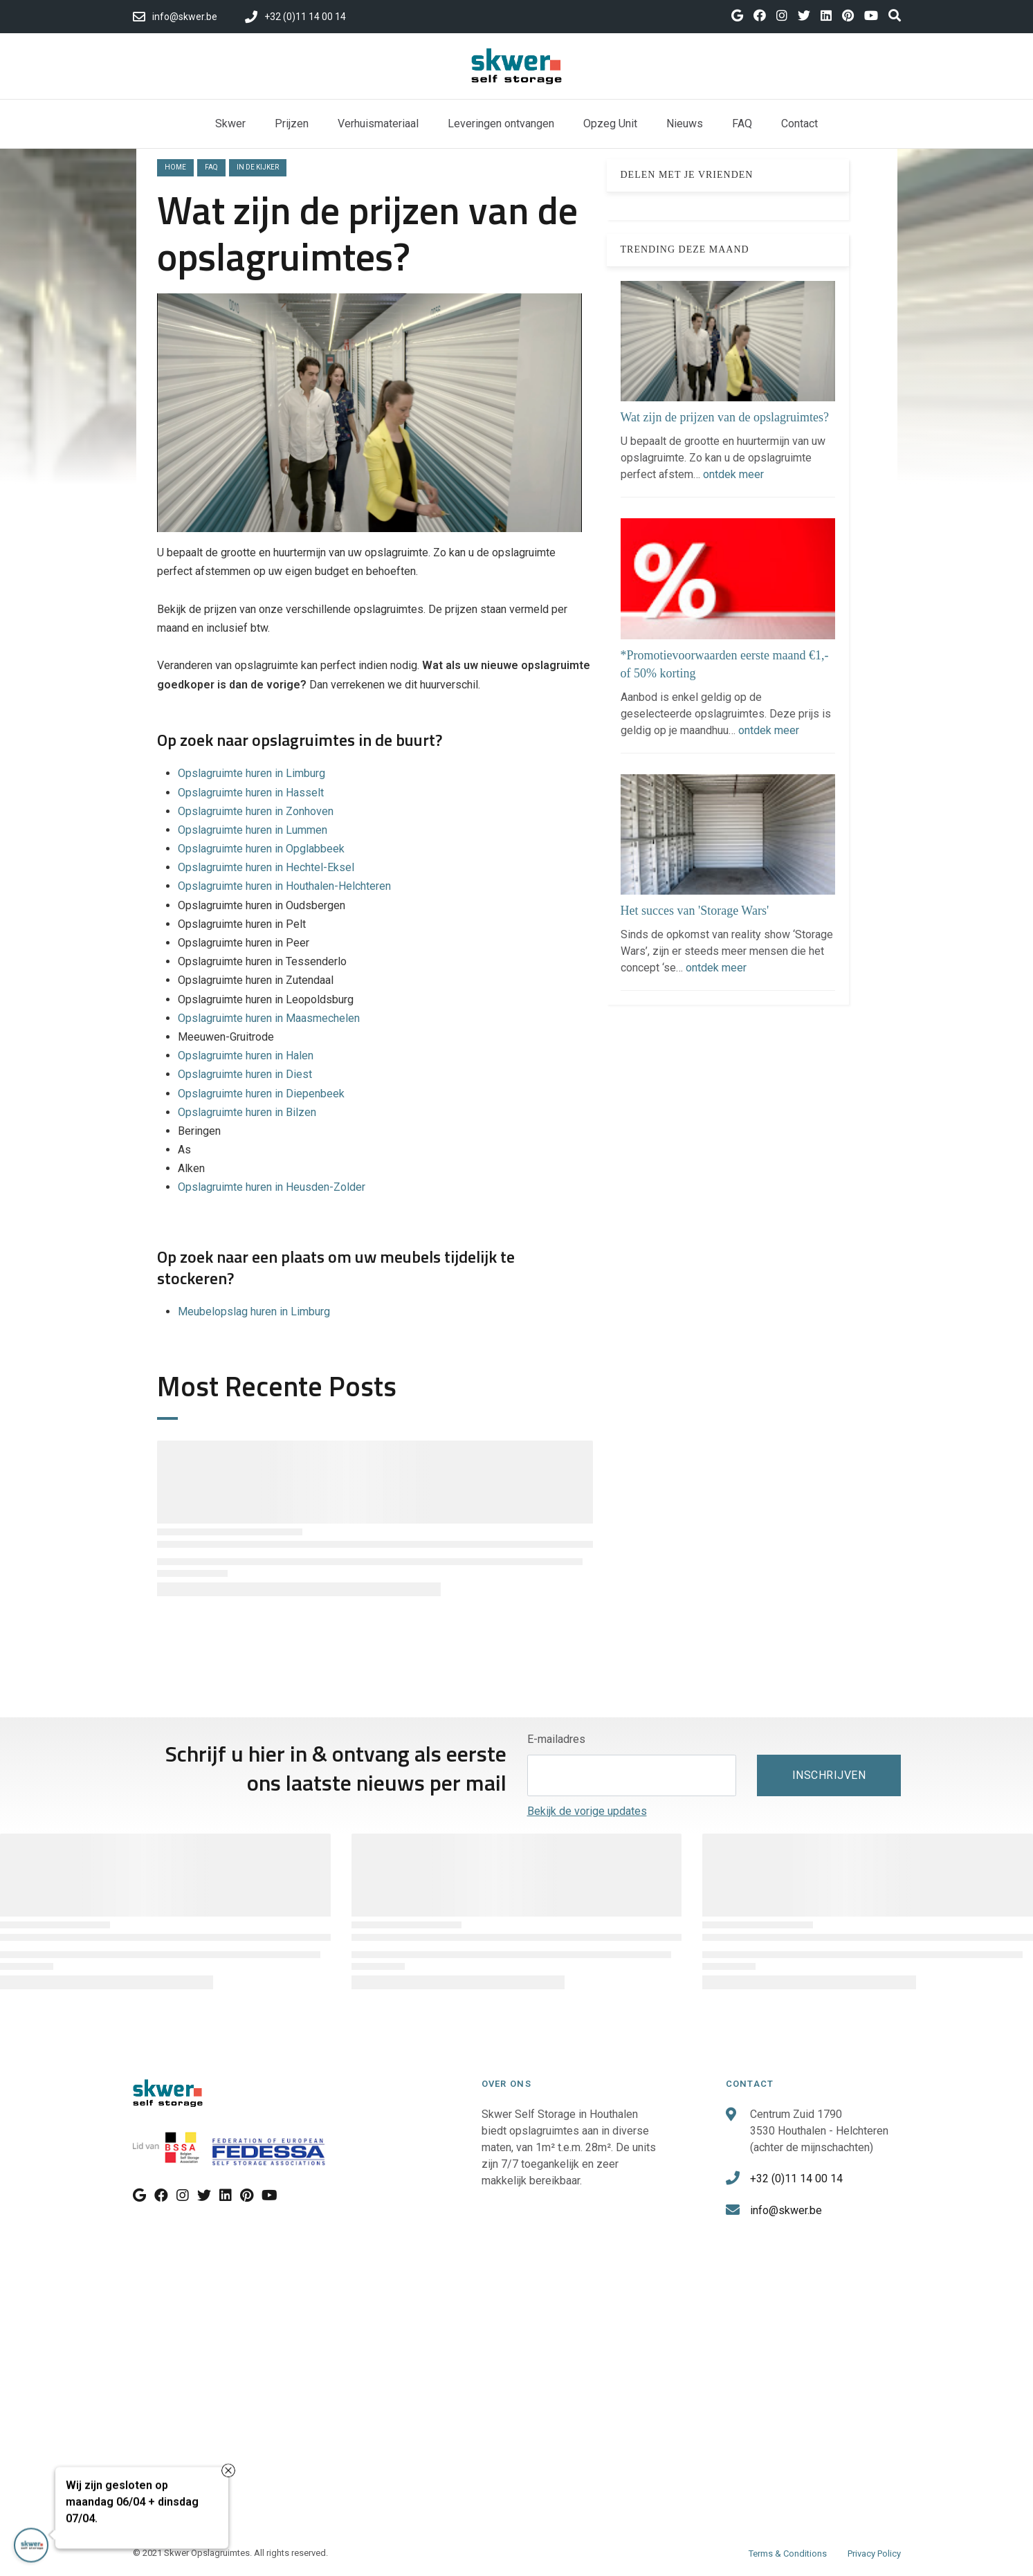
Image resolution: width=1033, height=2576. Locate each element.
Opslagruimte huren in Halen (245, 1055)
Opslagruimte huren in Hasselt (251, 792)
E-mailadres (556, 1739)
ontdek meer (733, 474)
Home (175, 167)
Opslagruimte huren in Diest (245, 1074)
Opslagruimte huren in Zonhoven (255, 811)
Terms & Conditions (788, 2553)
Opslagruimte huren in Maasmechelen (269, 1018)
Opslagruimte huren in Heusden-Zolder (271, 1187)
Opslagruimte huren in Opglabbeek (261, 848)
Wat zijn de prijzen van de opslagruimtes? (725, 417)
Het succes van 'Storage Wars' (695, 910)
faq (211, 167)
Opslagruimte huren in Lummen (252, 830)
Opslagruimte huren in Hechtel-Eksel (266, 867)
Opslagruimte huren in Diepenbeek (262, 1093)
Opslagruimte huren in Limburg (251, 773)
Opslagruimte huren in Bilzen (248, 1112)
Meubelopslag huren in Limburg (254, 1311)
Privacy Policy (874, 2553)
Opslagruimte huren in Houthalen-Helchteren (284, 886)
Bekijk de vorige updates (587, 1811)
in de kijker (258, 167)
